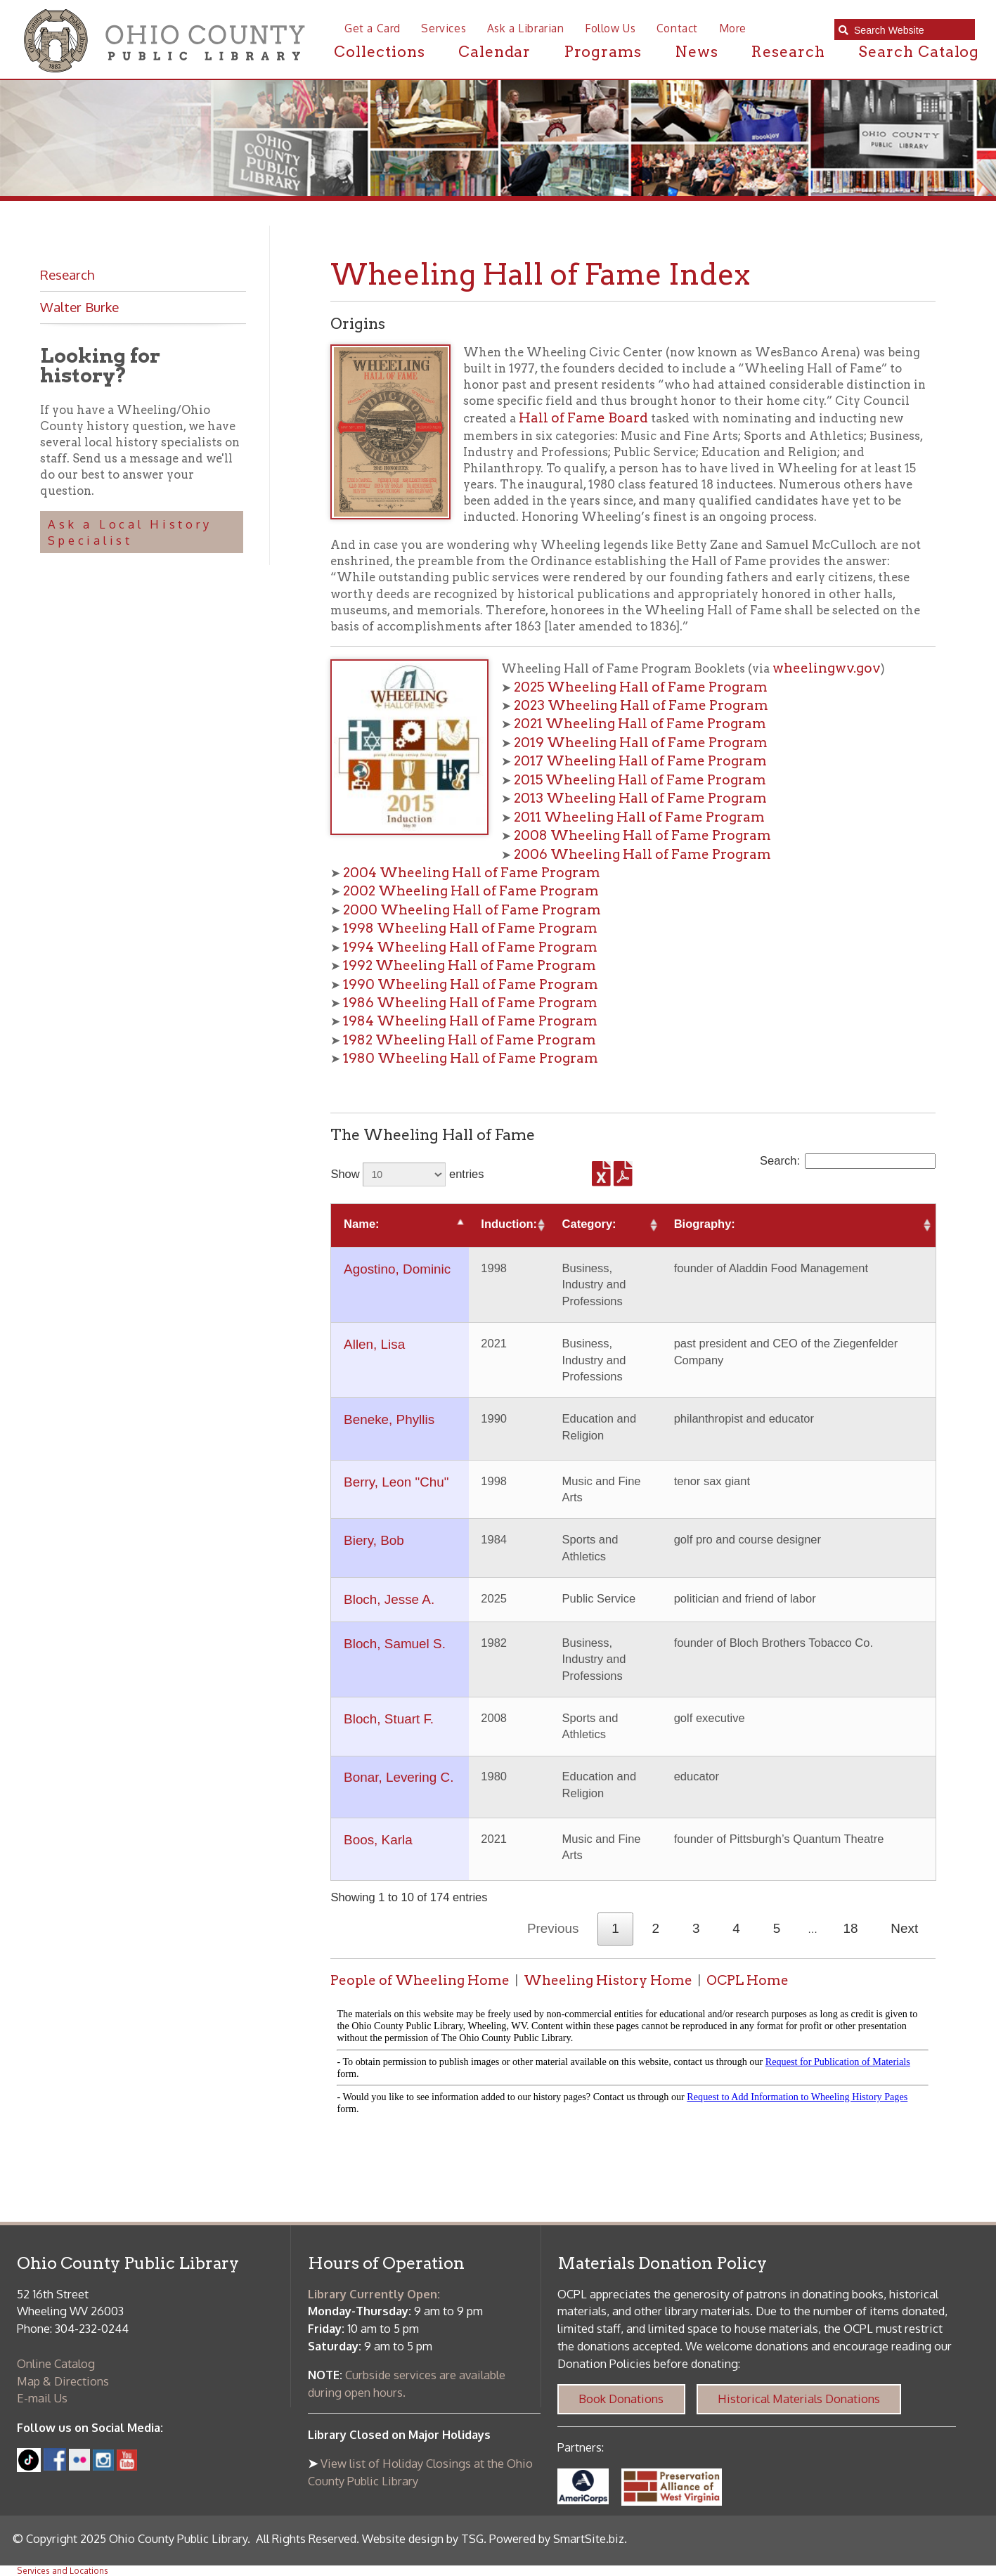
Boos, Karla (378, 1839)
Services (443, 28)
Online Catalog (56, 2363)
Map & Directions (63, 2381)
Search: (848, 1160)
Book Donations (621, 2398)
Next (904, 1928)
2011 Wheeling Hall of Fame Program (639, 817)
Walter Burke (79, 307)
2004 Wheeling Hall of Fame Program (471, 873)
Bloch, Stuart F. (389, 1718)
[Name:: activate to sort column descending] (400, 1225)
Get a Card (372, 28)
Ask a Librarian (525, 28)
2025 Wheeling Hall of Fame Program (641, 687)
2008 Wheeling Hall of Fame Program (642, 835)
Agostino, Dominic (397, 1269)
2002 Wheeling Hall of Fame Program (471, 891)
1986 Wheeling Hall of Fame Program (470, 1003)
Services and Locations (62, 2570)
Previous (552, 1928)
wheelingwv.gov (826, 668)
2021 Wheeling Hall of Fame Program (640, 724)
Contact (677, 28)
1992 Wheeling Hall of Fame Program (469, 965)
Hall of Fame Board (583, 418)
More (732, 28)
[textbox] (911, 30)
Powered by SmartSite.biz (556, 2538)
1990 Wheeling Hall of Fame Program (470, 984)
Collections (379, 51)
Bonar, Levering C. (398, 1777)
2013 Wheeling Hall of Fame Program (640, 798)
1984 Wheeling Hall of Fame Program (470, 1021)
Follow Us (610, 28)
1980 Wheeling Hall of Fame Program (470, 1058)
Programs (603, 51)
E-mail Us (42, 2397)
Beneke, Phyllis (389, 1419)
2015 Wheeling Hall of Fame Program (640, 780)
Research (788, 51)
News (696, 51)
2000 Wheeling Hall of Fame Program (472, 910)
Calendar (494, 51)
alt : (632, 2064)
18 (850, 1928)
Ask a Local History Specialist (130, 532)
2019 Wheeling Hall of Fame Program (641, 742)
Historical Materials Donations (799, 2398)
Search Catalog (918, 51)
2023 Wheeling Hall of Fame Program (641, 705)
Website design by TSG (423, 2538)
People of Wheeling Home (420, 1980)
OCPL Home (747, 1980)
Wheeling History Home (608, 1980)
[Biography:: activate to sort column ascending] (798, 1225)
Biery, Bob (374, 1540)
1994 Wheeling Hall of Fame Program (470, 947)
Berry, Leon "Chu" (396, 1482)
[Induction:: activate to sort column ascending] (509, 1225)
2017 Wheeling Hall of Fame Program (640, 761)
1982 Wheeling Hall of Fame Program (469, 1040)
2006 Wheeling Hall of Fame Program (642, 854)
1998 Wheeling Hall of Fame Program (470, 928)
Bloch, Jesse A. (389, 1599)
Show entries (407, 1174)
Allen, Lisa (374, 1344)
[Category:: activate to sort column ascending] (605, 1225)
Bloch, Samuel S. (395, 1643)
